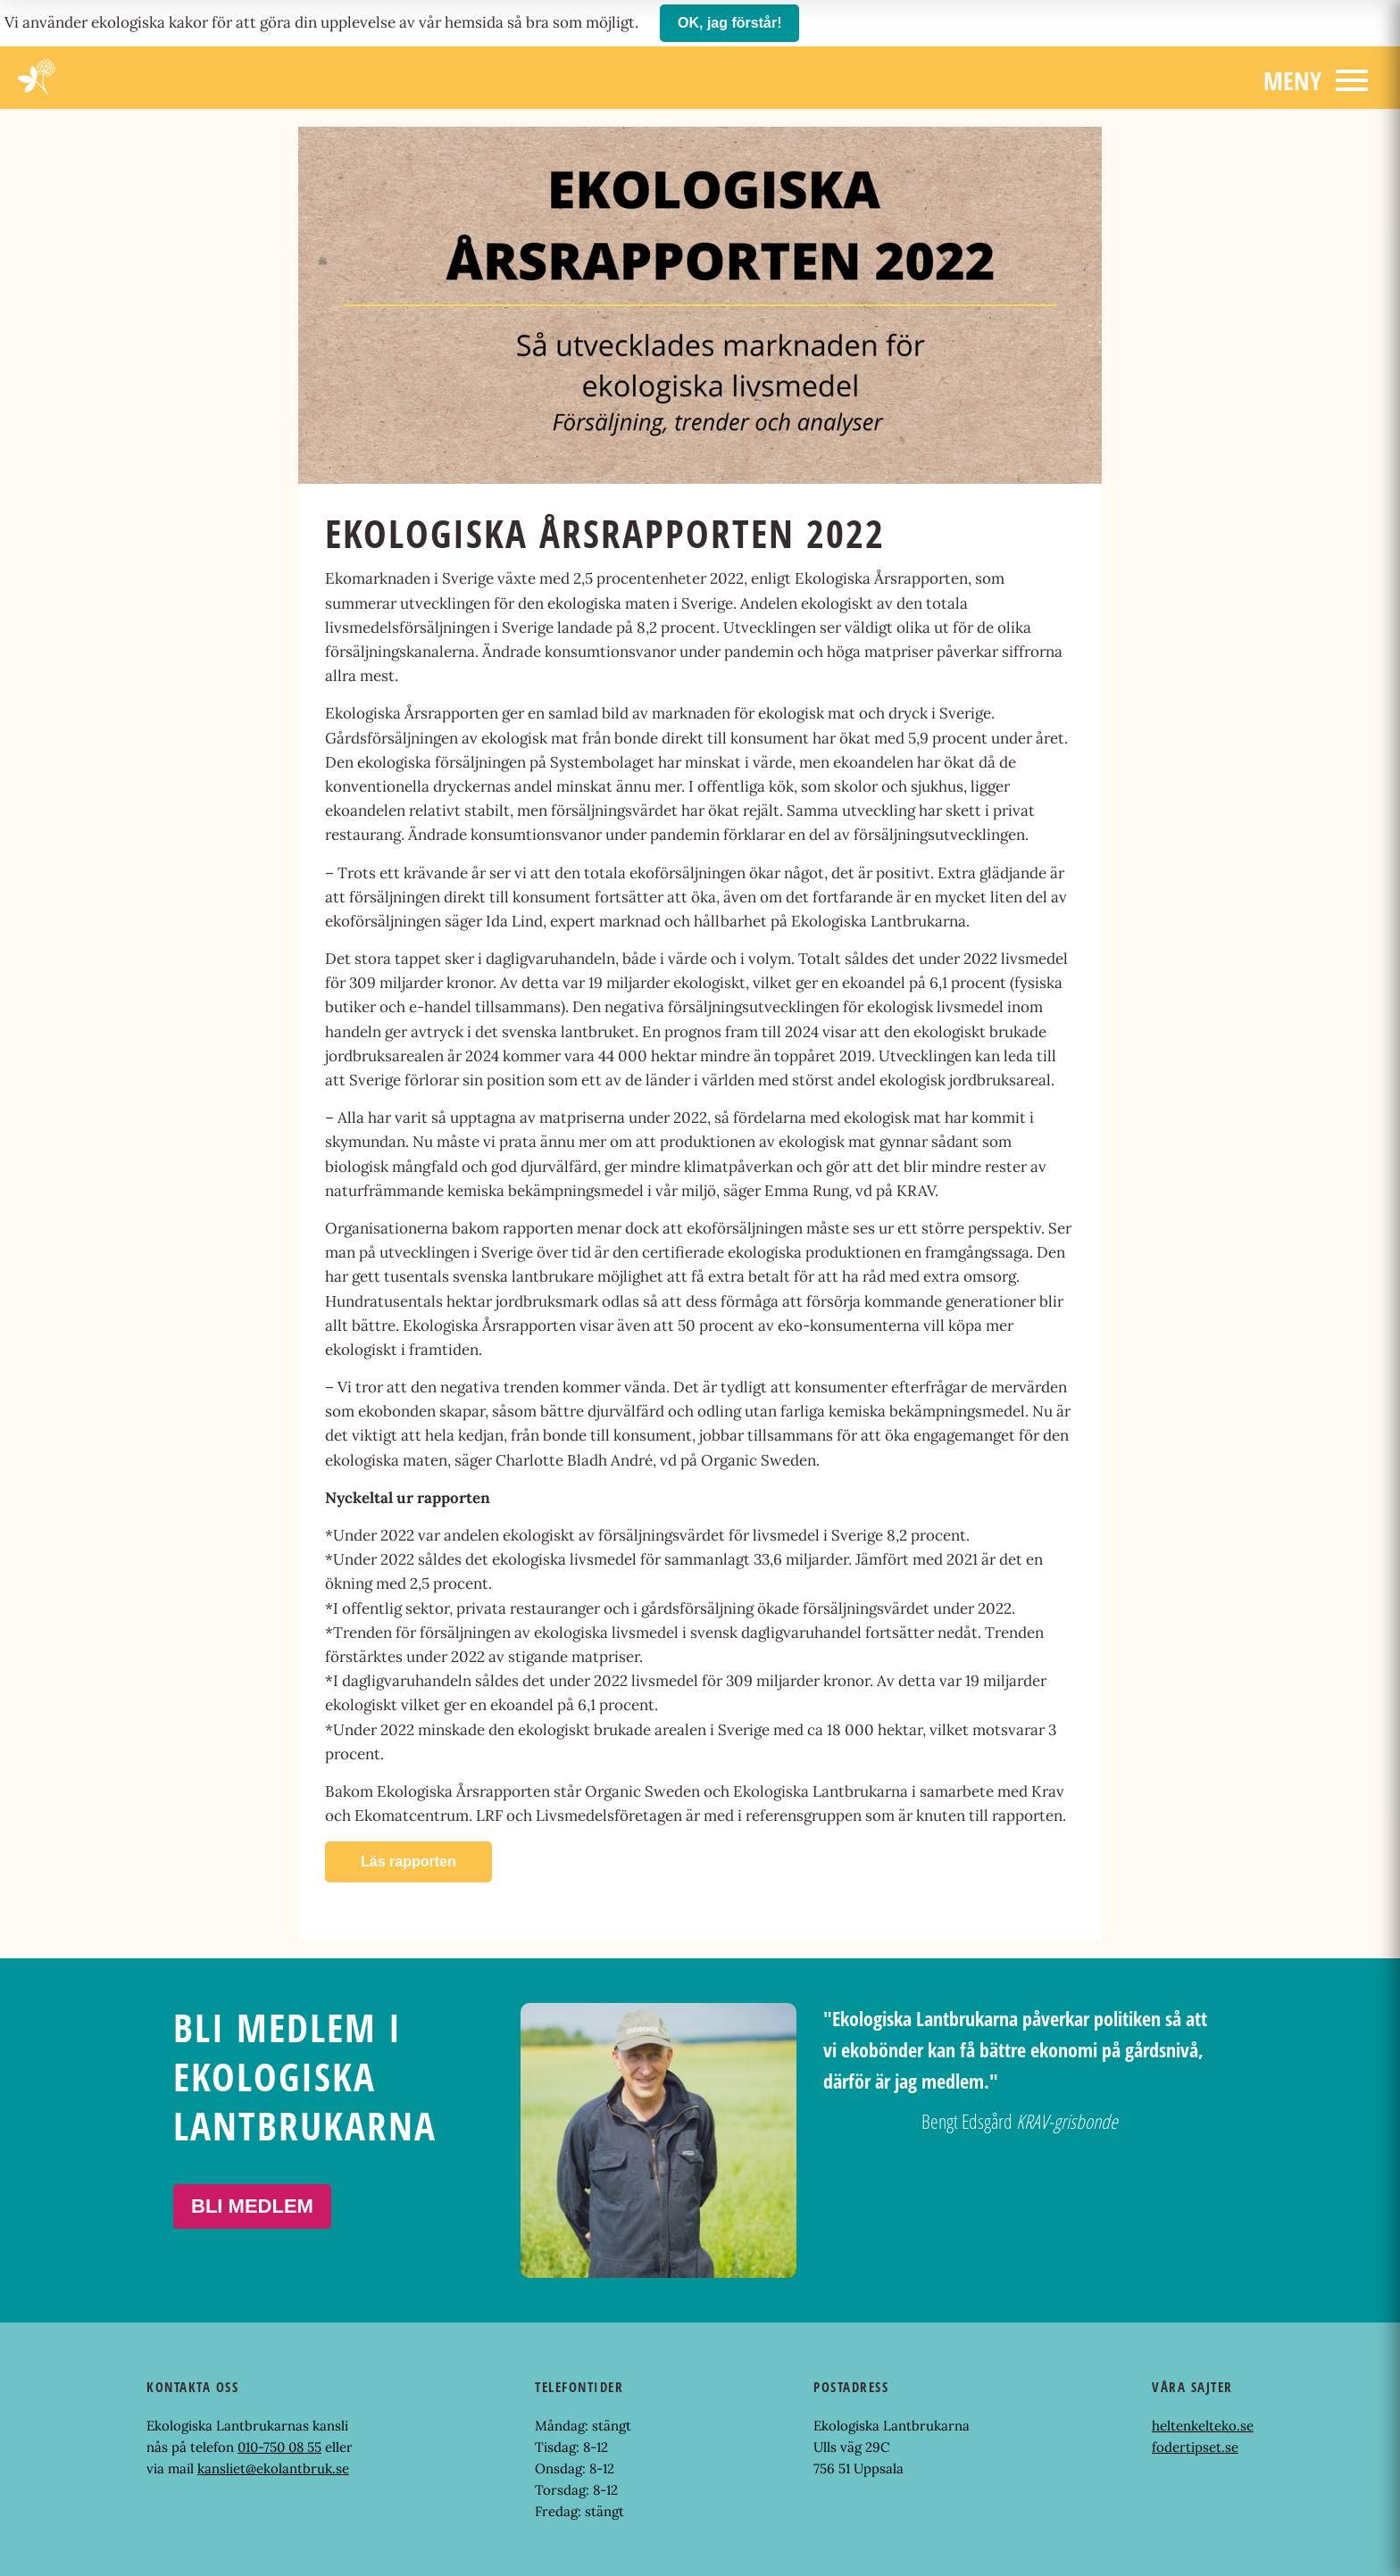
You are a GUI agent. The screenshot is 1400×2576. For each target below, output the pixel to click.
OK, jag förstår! (729, 22)
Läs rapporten (408, 1861)
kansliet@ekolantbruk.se (273, 2468)
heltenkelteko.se (1203, 2425)
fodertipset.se (1195, 2447)
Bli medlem (252, 2206)
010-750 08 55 (279, 2447)
